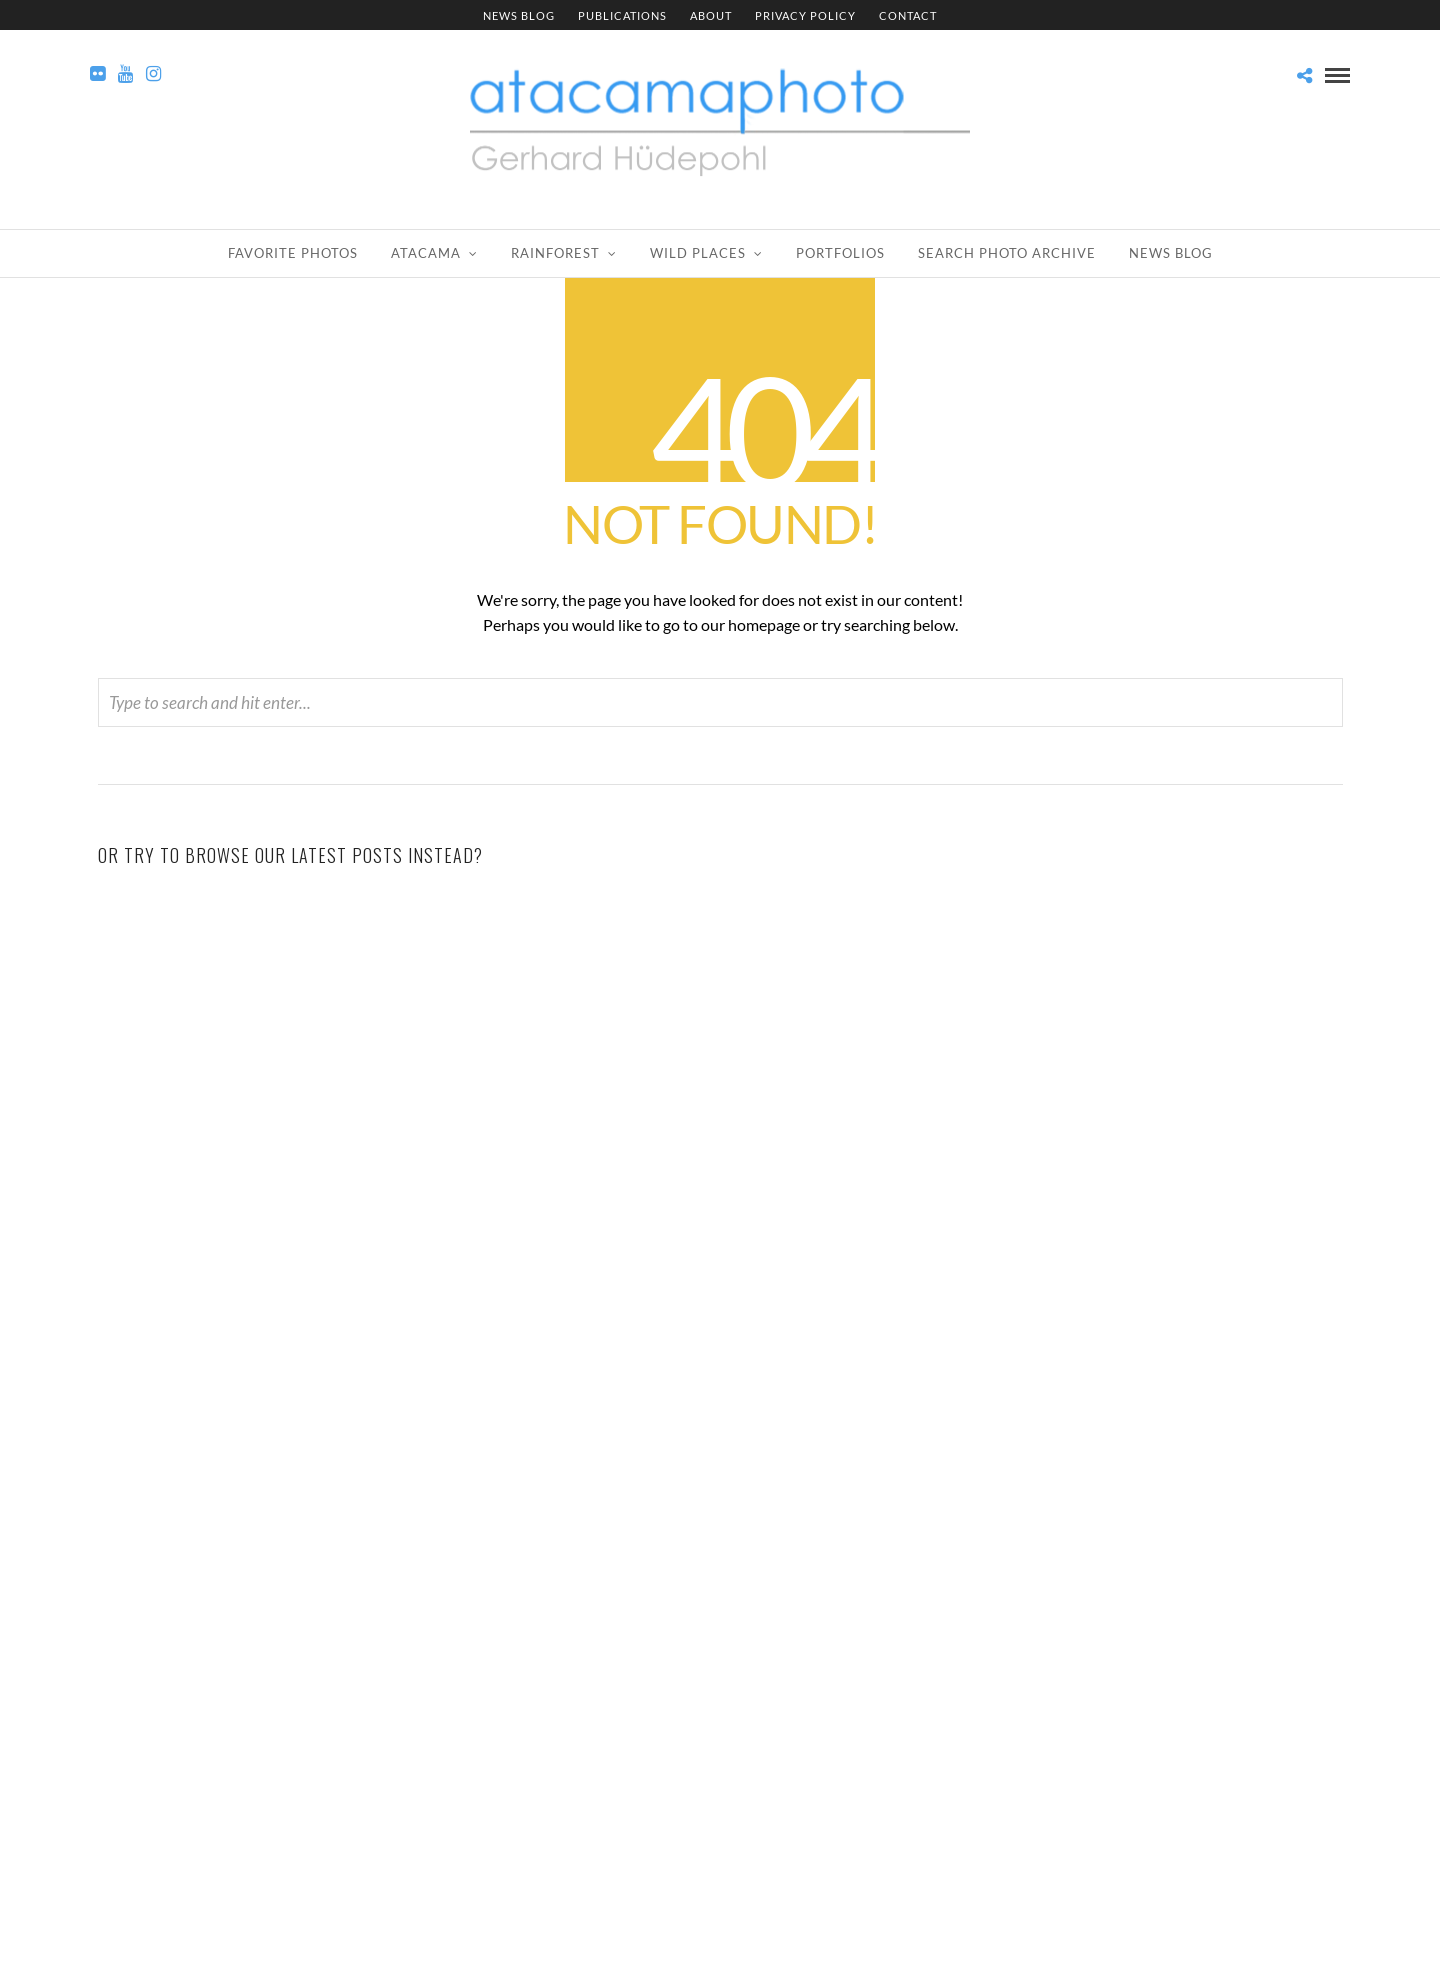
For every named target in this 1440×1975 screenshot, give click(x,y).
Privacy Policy (805, 15)
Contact (908, 15)
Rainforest (555, 253)
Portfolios (840, 253)
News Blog (519, 15)
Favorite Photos (293, 253)
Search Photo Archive (1007, 253)
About (711, 15)
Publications (622, 15)
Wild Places (698, 253)
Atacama (426, 253)
